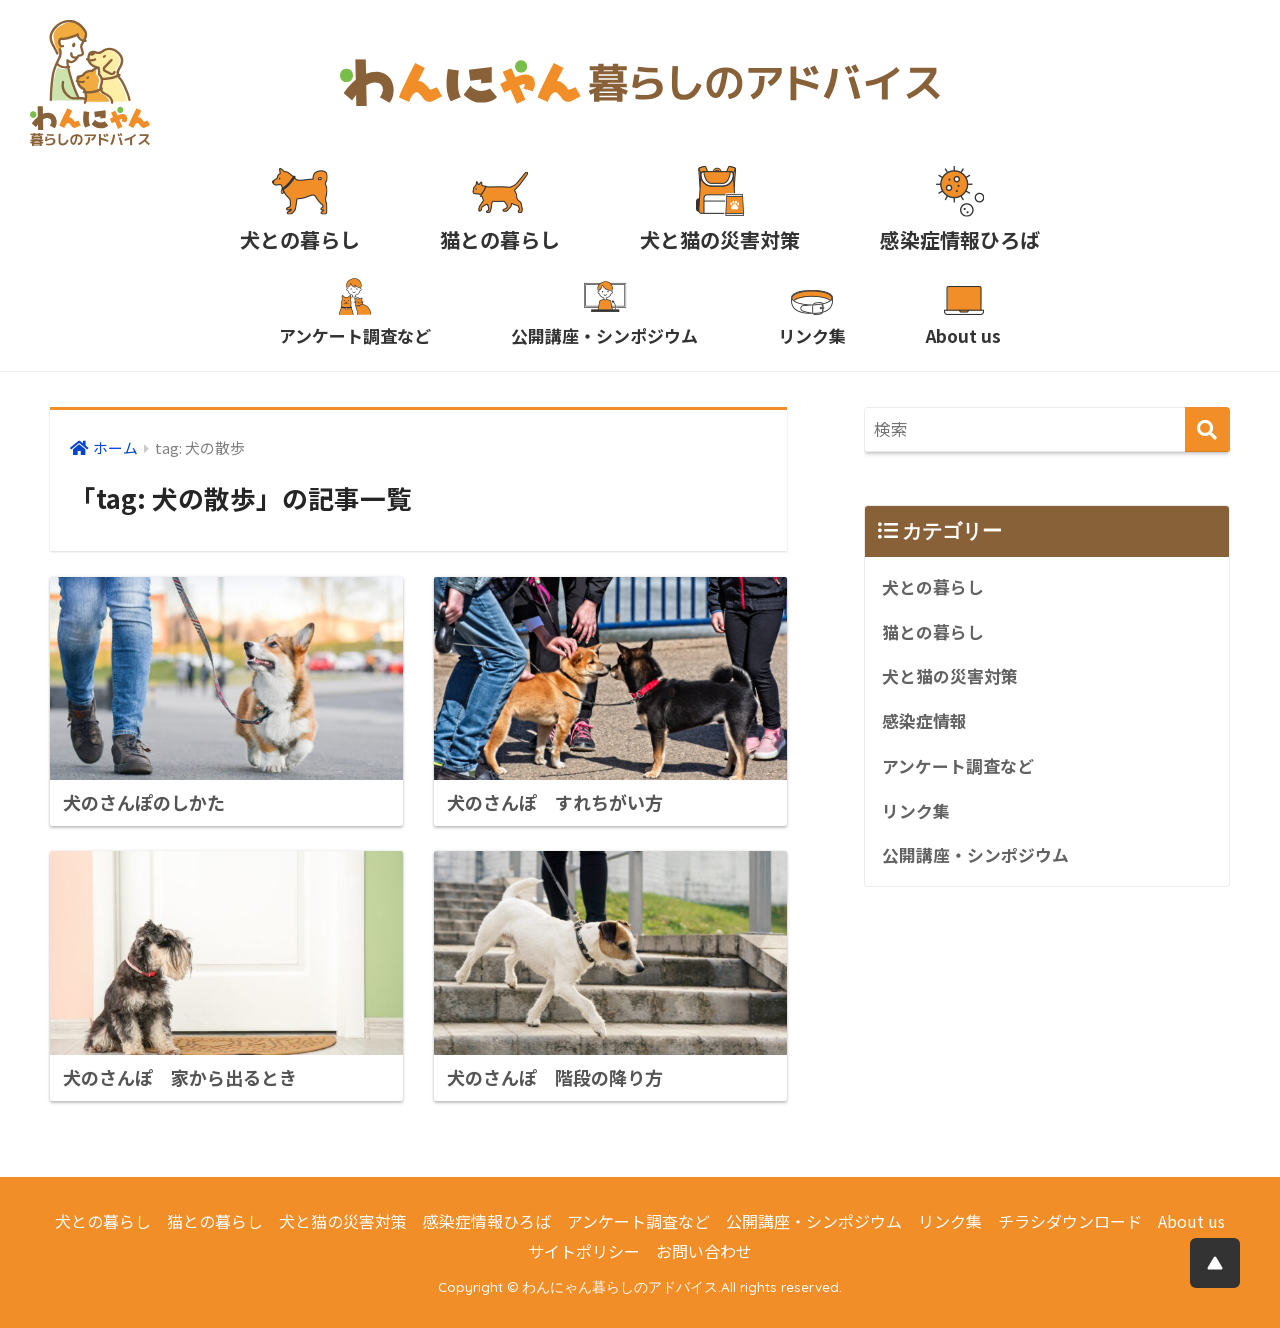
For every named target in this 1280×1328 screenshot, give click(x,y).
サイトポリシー (584, 1251)
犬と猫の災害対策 (950, 676)
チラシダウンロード (1070, 1221)
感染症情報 (924, 721)
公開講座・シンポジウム (975, 855)
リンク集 (916, 811)
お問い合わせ (704, 1251)
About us (1191, 1221)
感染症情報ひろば (487, 1221)
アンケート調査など (958, 766)
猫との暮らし (933, 632)
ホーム (115, 447)
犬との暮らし (933, 587)
